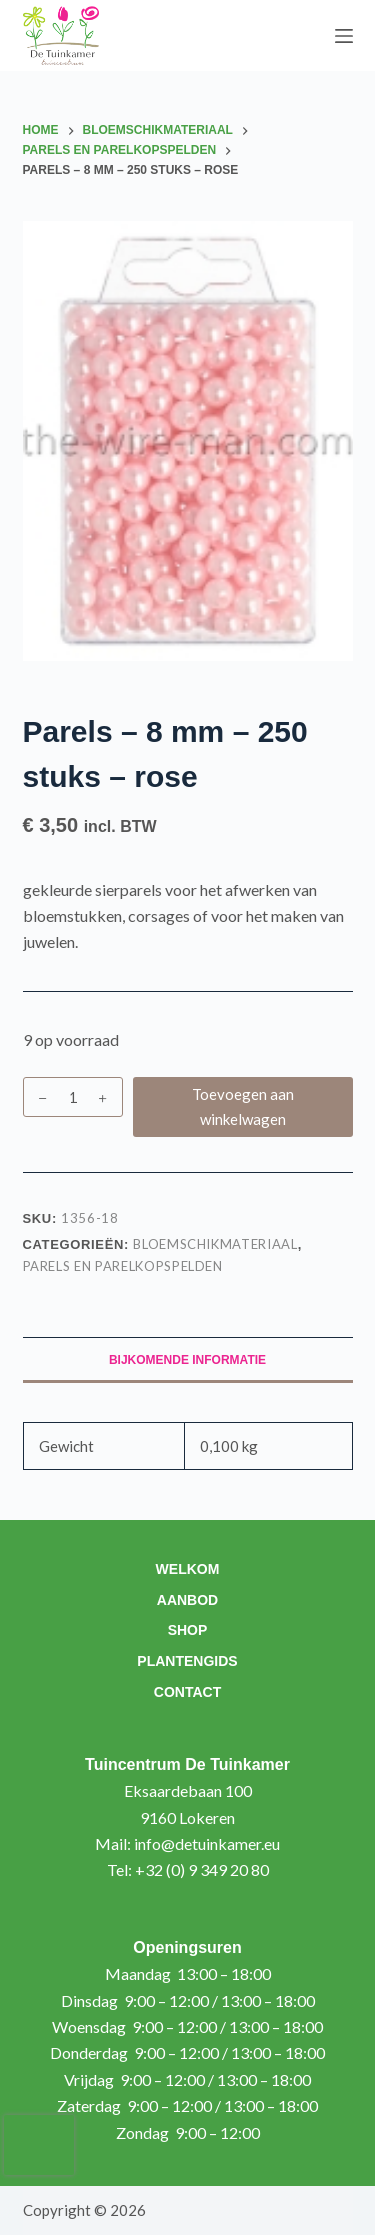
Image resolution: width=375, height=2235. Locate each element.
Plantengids (187, 1661)
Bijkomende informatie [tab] (187, 1360)
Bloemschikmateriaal (215, 1244)
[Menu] (344, 36)
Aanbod (187, 1600)
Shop (188, 1630)
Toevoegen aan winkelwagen (243, 1106)
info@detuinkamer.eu (207, 1843)
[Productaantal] (73, 1097)
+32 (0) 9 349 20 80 (202, 1869)
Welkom (188, 1569)
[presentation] (39, 2145)
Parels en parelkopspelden (123, 1266)
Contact (187, 1692)
